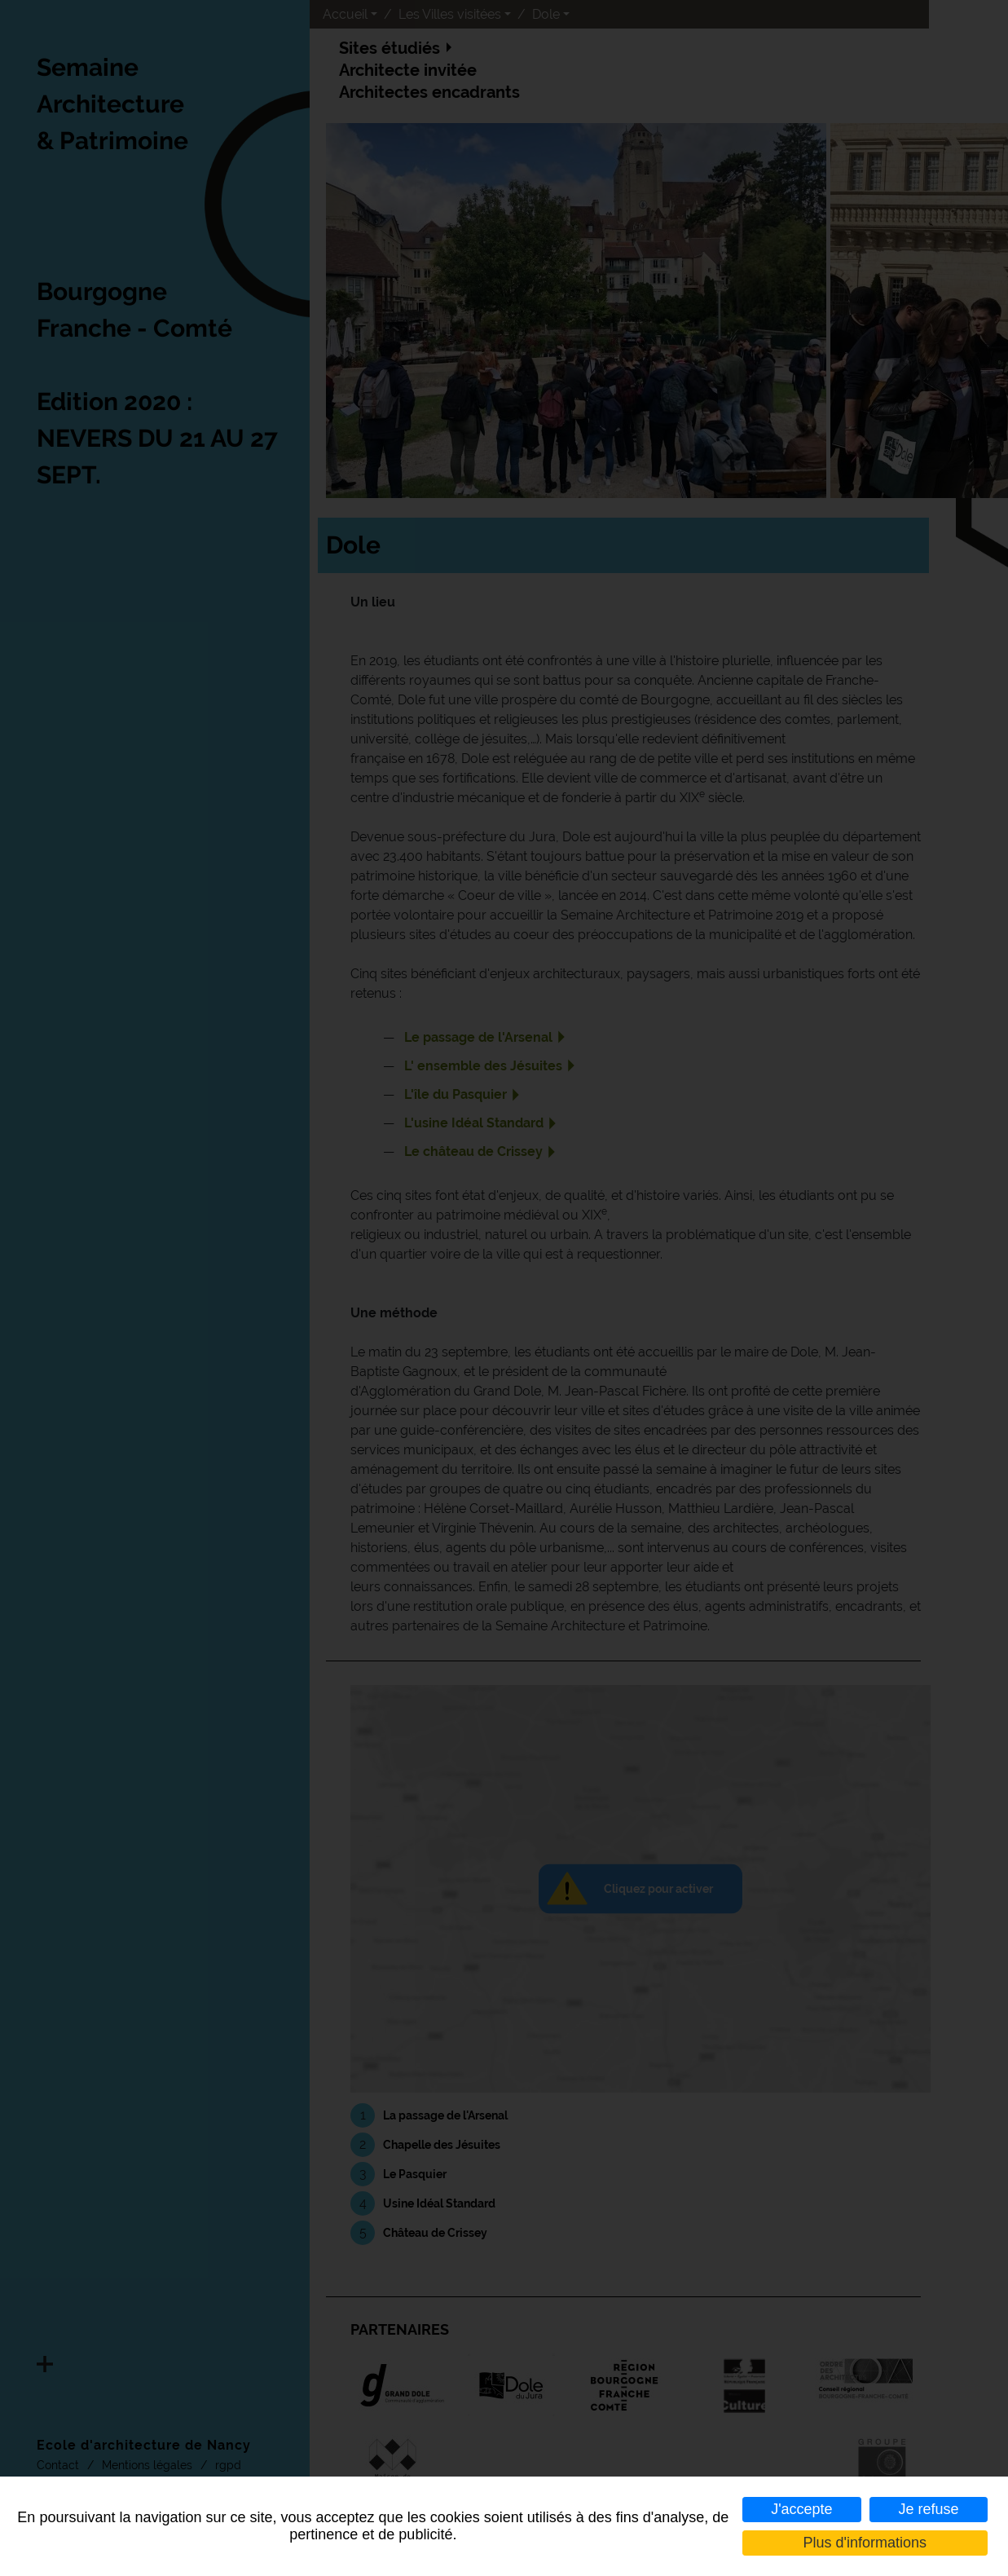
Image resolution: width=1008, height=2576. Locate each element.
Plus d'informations (865, 2542)
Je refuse (929, 2509)
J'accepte (801, 2509)
